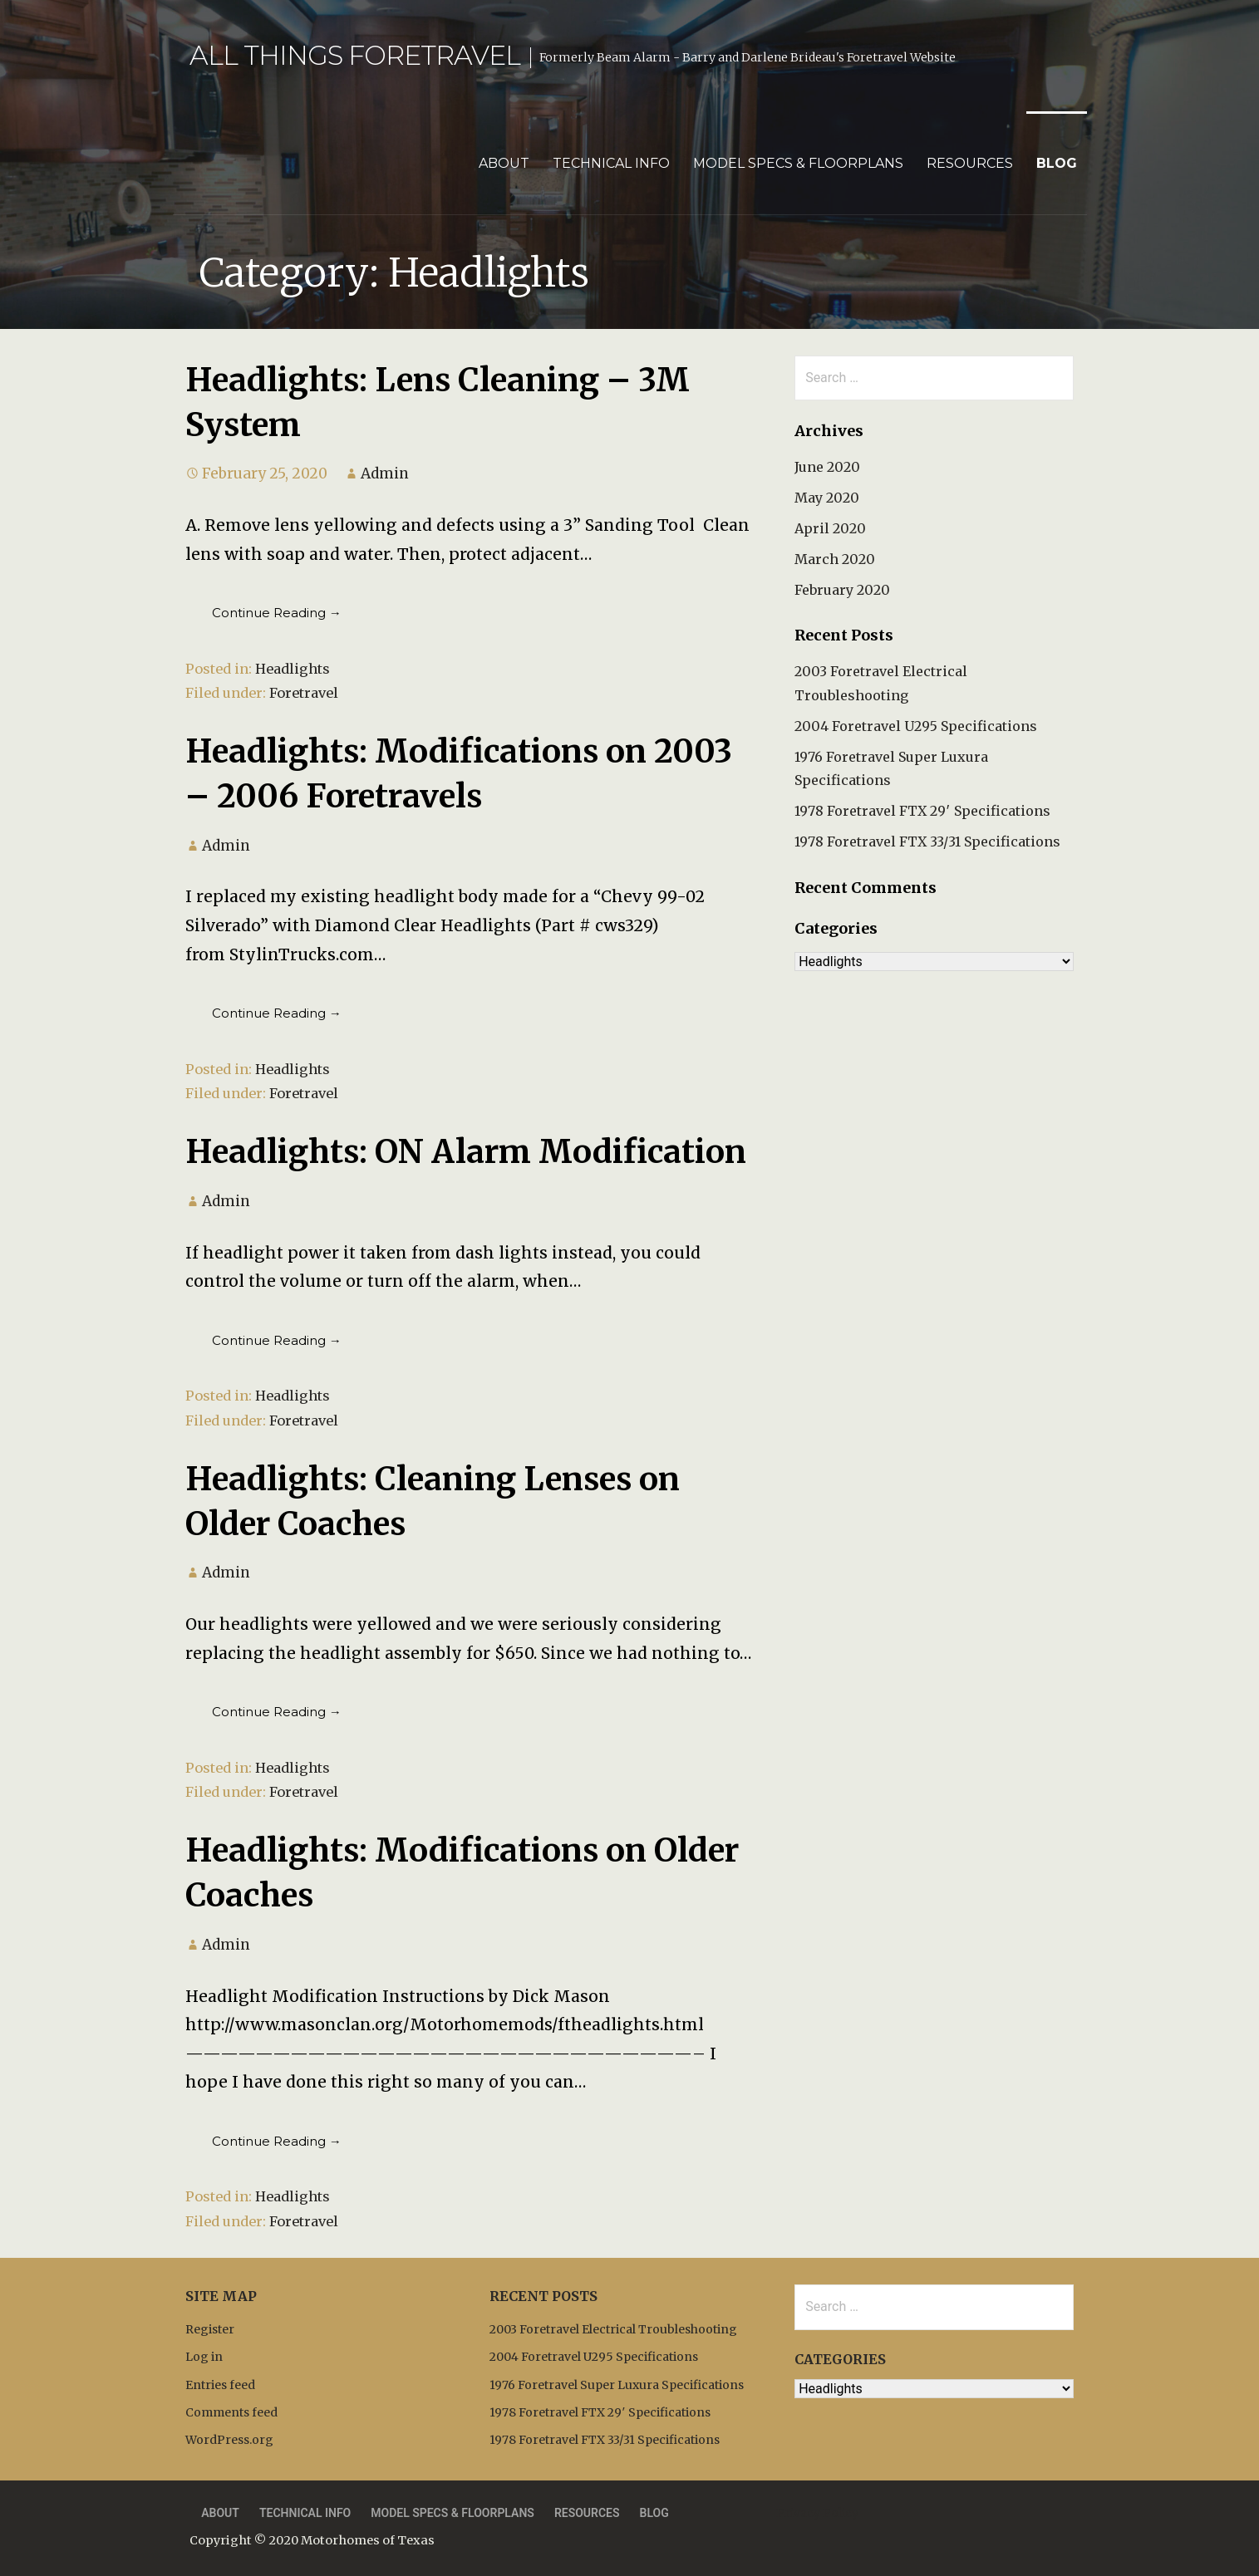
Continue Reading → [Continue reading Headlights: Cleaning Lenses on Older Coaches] (277, 1712)
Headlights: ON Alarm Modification (465, 1151)
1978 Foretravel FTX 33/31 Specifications (927, 841)
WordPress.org (229, 2439)
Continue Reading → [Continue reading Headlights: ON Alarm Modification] (277, 1340)
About (504, 163)
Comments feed (231, 2412)
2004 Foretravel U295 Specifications (915, 726)
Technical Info (611, 163)
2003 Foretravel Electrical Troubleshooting (613, 2329)
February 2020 (842, 589)
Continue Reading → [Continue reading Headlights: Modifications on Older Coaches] (277, 2141)
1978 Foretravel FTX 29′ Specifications (922, 810)
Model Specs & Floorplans (798, 163)
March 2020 (834, 559)
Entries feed (220, 2384)
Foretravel (303, 692)
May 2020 (826, 497)
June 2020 (827, 467)
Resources (970, 163)
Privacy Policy (817, 2512)
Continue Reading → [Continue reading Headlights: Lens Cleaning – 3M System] (277, 613)
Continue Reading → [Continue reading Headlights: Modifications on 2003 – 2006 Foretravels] (277, 1013)
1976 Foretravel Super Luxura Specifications (616, 2384)
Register (209, 2329)
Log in (204, 2356)
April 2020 (830, 528)
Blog (1056, 163)
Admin (385, 473)
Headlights (292, 668)
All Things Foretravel (355, 55)
